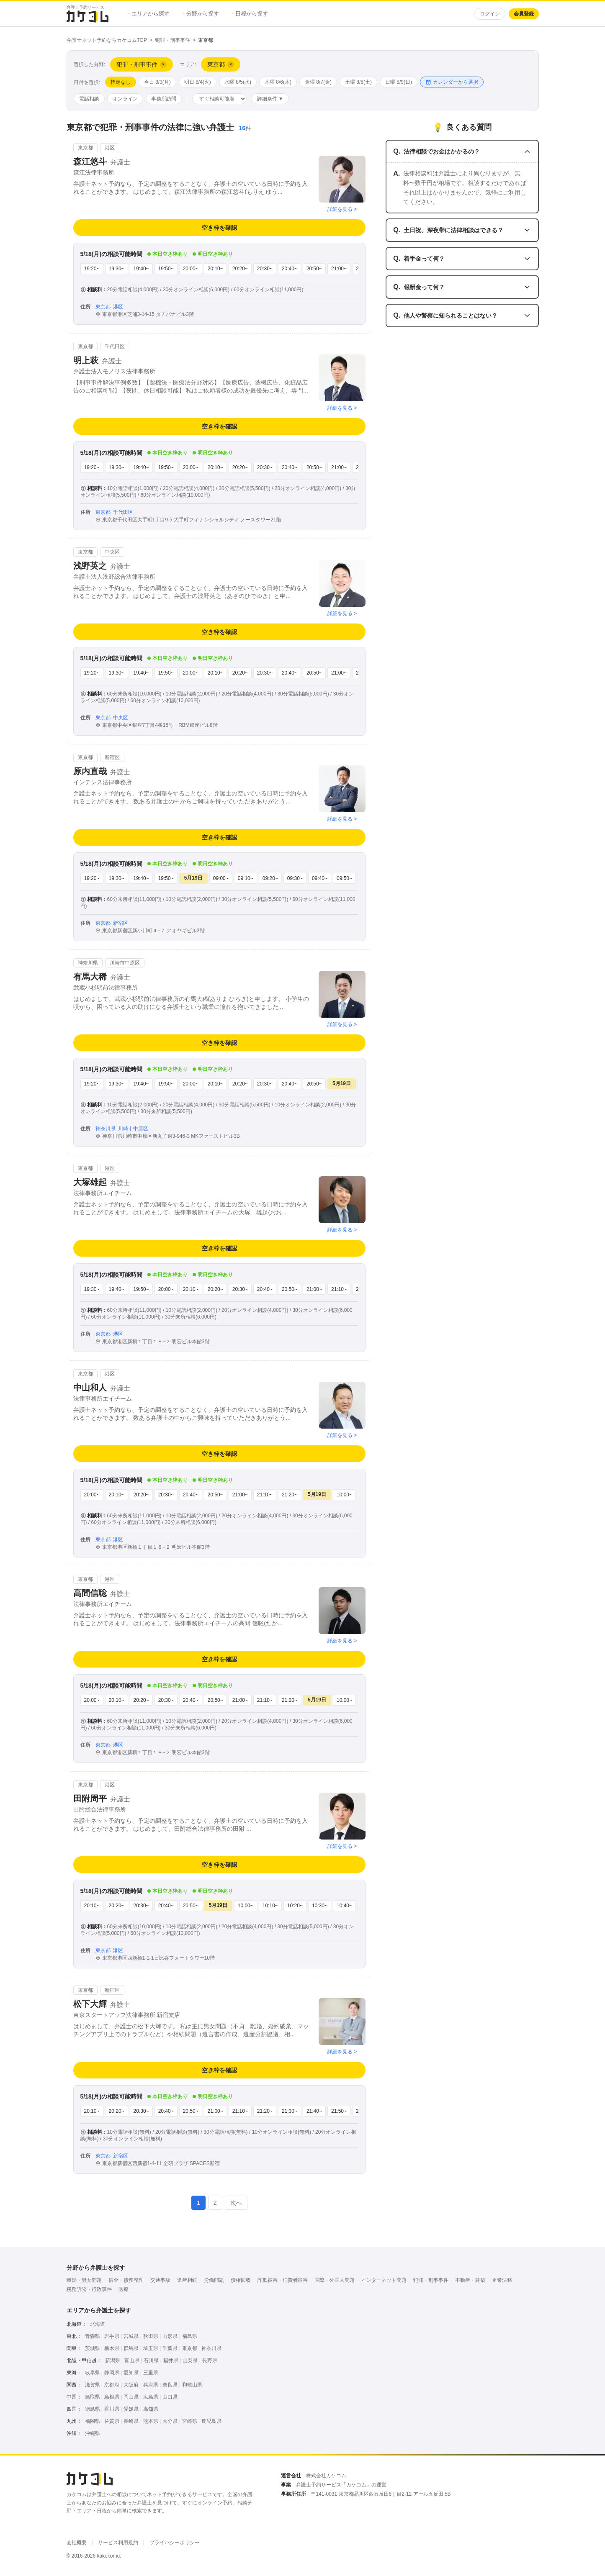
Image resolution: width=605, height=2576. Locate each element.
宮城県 (131, 2336)
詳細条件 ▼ (270, 99)
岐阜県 (92, 2373)
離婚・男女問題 (84, 2280)
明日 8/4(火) (197, 82)
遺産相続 (187, 2280)
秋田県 (150, 2336)
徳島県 (92, 2409)
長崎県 (131, 2421)
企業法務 (502, 2280)
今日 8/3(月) (157, 82)
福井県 (170, 2360)
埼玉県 (150, 2348)
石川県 (151, 2360)
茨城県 (92, 2348)
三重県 (150, 2373)
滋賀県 (92, 2385)
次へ (236, 2202)
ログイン (490, 14)
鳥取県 (92, 2397)
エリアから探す (149, 13)
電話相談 (89, 99)
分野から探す (201, 13)
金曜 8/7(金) (318, 82)
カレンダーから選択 (451, 82)
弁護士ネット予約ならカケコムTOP (107, 40)
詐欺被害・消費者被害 (282, 2280)
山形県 (170, 2336)
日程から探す (250, 13)
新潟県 (112, 2360)
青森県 (92, 2336)
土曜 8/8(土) (358, 82)
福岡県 (92, 2421)
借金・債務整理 (126, 2280)
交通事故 (160, 2280)
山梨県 (190, 2360)
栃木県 (111, 2348)
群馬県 (131, 2348)
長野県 (209, 2360)
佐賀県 (111, 2421)
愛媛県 (131, 2409)
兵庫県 (150, 2385)
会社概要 (77, 2542)
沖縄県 (92, 2433)
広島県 (150, 2397)
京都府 (111, 2385)
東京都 (189, 2348)
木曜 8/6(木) (278, 82)
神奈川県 (211, 2348)
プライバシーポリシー (174, 2542)
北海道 (97, 2324)
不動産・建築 (470, 2280)
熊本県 (150, 2421)
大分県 (170, 2421)
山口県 (170, 2397)
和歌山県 (192, 2385)
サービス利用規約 (118, 2542)
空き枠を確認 (219, 227)
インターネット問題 (384, 2280)
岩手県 (111, 2336)
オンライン (125, 99)
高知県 (150, 2409)
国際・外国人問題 (334, 2280)
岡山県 (131, 2397)
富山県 (131, 2360)
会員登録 (524, 14)
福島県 (189, 2336)
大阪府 (131, 2385)
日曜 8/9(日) (398, 82)
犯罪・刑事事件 (172, 40)
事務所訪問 (163, 99)
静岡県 (111, 2373)
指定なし (121, 82)
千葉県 (170, 2348)
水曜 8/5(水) (237, 82)
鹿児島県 (211, 2421)
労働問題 (214, 2280)
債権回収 (241, 2280)
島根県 (111, 2397)
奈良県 (170, 2385)
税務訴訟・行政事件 (89, 2289)
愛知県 (131, 2373)
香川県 (111, 2409)
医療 (123, 2289)
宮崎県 (189, 2421)
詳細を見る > (342, 209)
